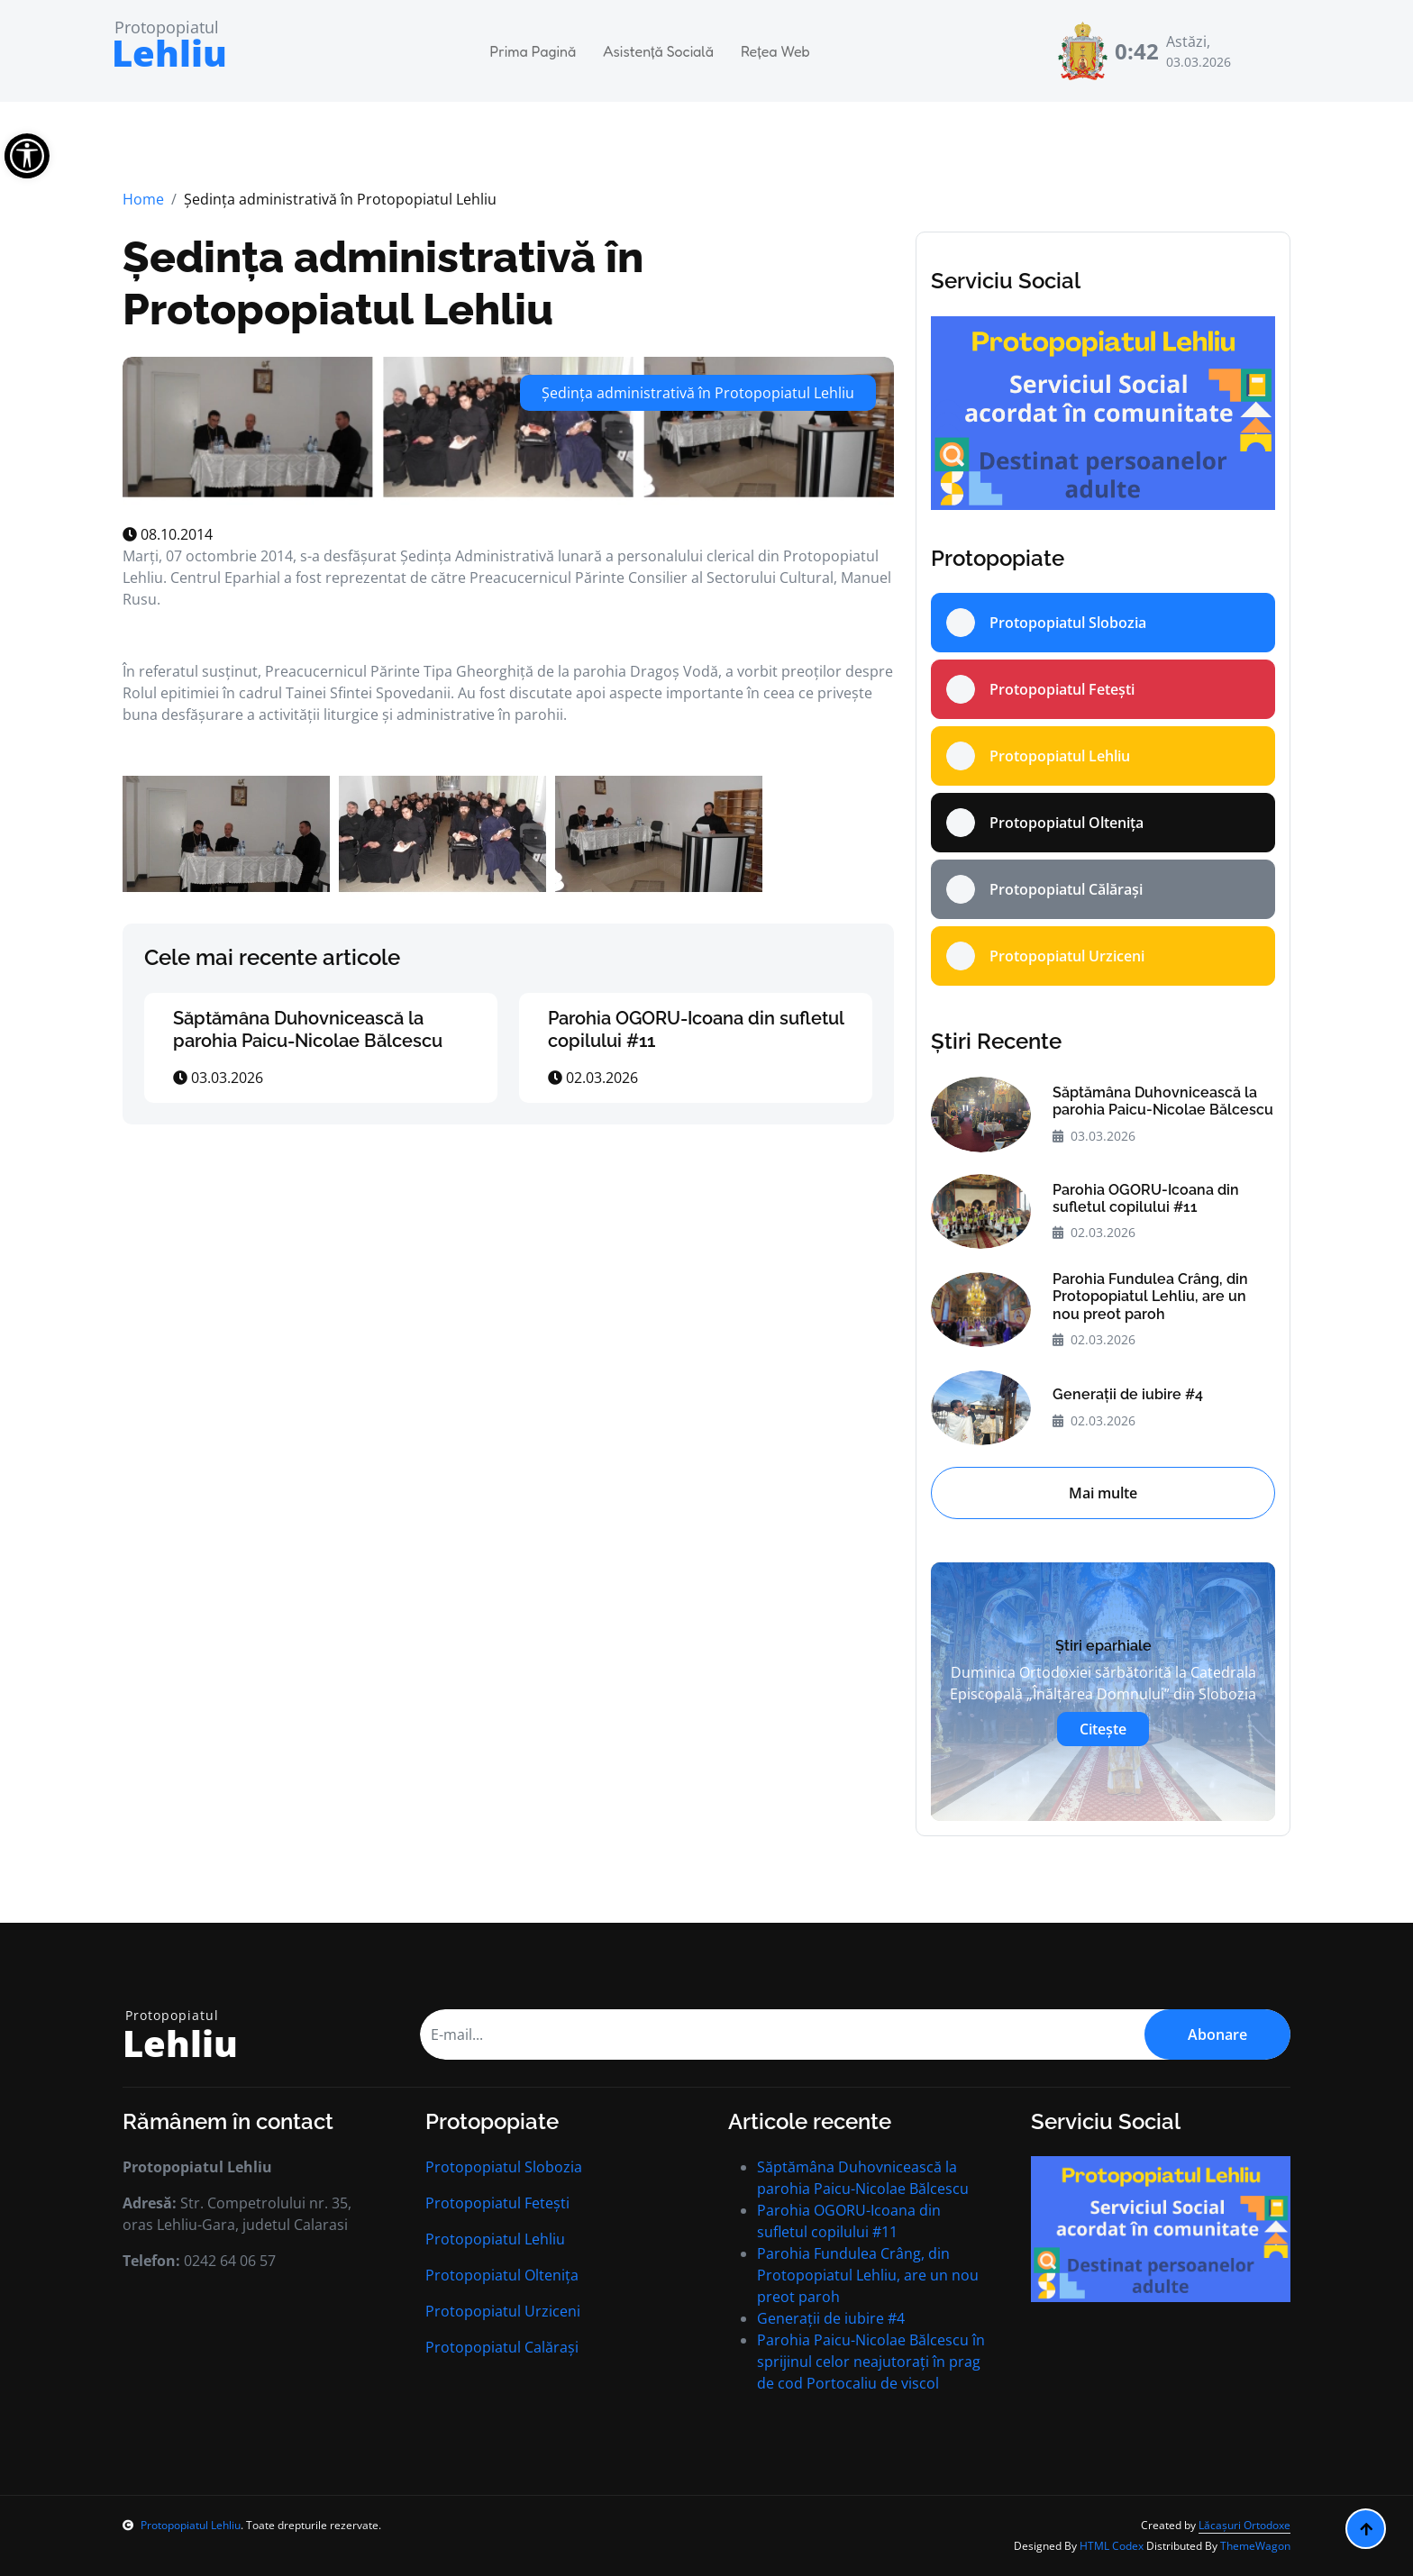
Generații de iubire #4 (1128, 1394)
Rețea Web (775, 51)
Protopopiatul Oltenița (502, 2275)
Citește (1103, 1729)
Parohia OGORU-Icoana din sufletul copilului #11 (1146, 1198)
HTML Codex (1112, 2545)
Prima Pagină (533, 51)
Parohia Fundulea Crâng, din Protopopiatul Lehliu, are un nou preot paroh (1150, 1296)
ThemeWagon (1255, 2545)
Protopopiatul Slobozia (503, 2167)
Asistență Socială (658, 51)
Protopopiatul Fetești (497, 2203)
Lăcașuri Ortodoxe (1244, 2525)
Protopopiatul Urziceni (502, 2311)
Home (143, 199)
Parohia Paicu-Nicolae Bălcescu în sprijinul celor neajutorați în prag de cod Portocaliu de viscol (871, 2361)
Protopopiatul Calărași (502, 2347)
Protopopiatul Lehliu (495, 2239)
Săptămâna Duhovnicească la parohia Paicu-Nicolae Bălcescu (307, 1029)
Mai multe (1103, 1493)
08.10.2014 (168, 534)
